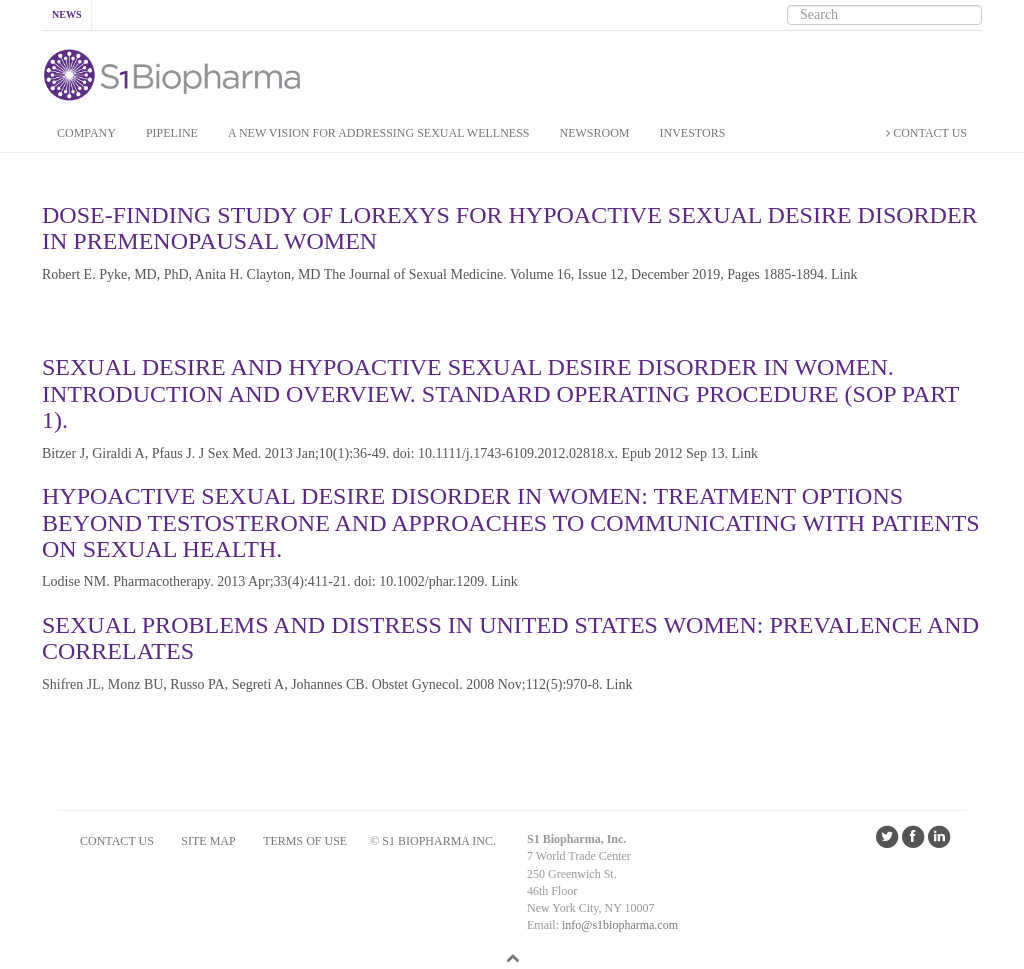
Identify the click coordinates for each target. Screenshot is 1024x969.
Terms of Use (305, 841)
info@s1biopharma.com (620, 925)
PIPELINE (172, 133)
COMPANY (86, 133)
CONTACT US (926, 133)
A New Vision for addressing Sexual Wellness (379, 133)
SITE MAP (208, 841)
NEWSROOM (595, 133)
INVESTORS (693, 133)
